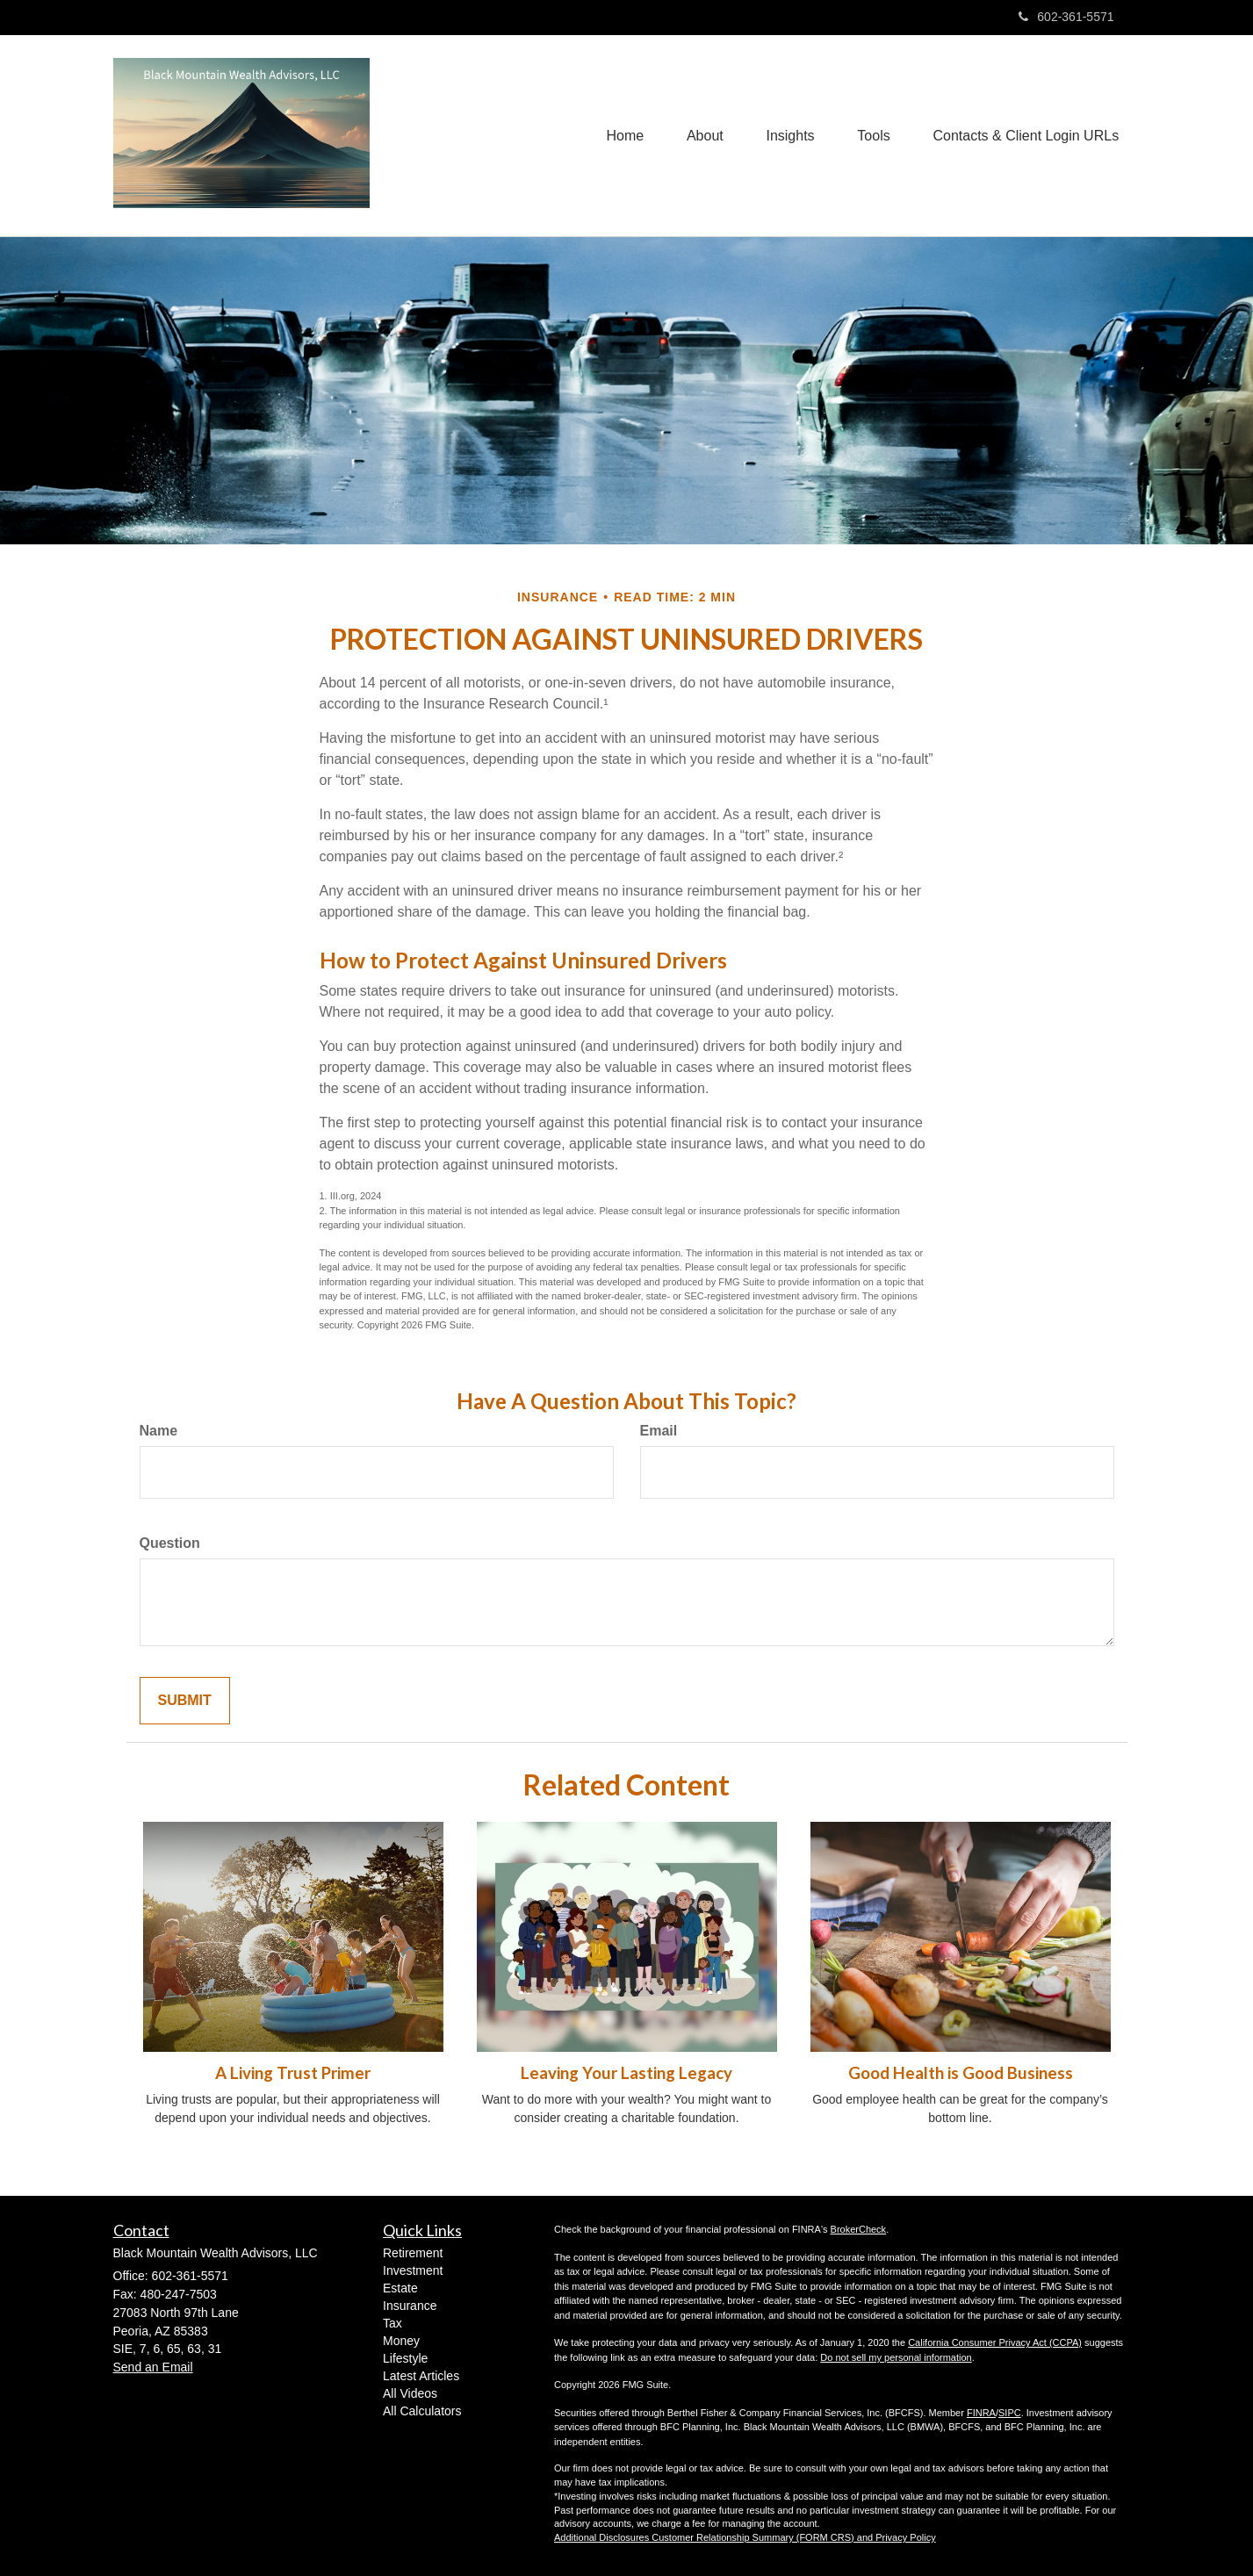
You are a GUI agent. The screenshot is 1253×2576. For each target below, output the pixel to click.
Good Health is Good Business (960, 2073)
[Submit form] (185, 1701)
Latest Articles (421, 2376)
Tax (392, 2323)
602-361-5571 (1066, 17)
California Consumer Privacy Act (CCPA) (995, 2342)
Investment (413, 2270)
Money (401, 2341)
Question (170, 1543)
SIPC (1009, 2412)
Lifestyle (405, 2358)
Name (159, 1430)
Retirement (413, 2253)
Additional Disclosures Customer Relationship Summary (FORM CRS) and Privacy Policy (745, 2537)
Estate (400, 2288)
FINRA (981, 2412)
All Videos (410, 2393)
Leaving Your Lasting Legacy (626, 2073)
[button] (701, 136)
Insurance (409, 2306)
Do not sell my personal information (895, 2357)
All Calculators (422, 2411)
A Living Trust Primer (293, 2073)
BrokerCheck (859, 2229)
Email (659, 1430)
